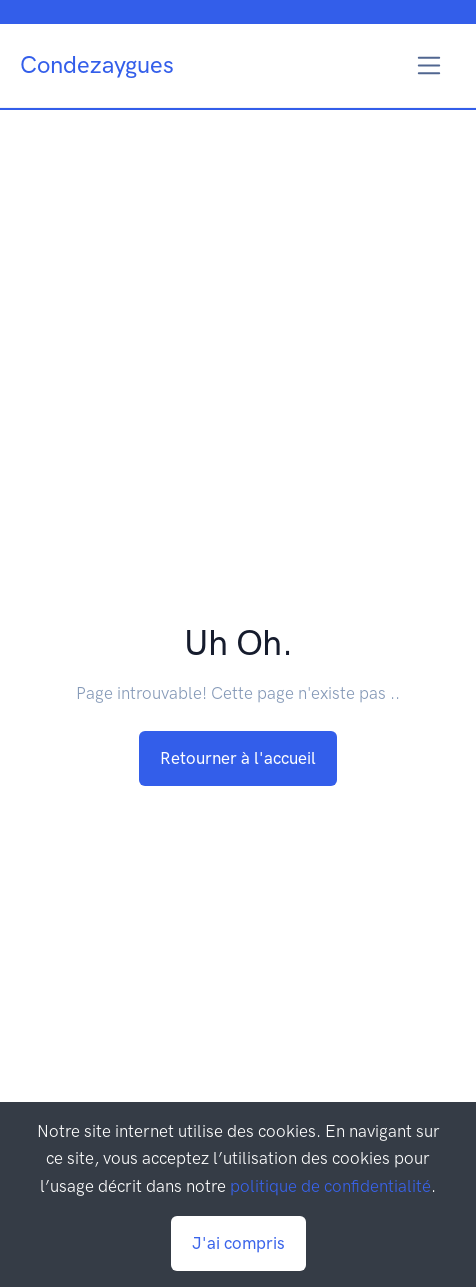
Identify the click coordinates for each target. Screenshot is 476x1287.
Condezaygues (97, 64)
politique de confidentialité (330, 1186)
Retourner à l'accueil (238, 758)
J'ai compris (238, 1243)
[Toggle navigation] (429, 65)
